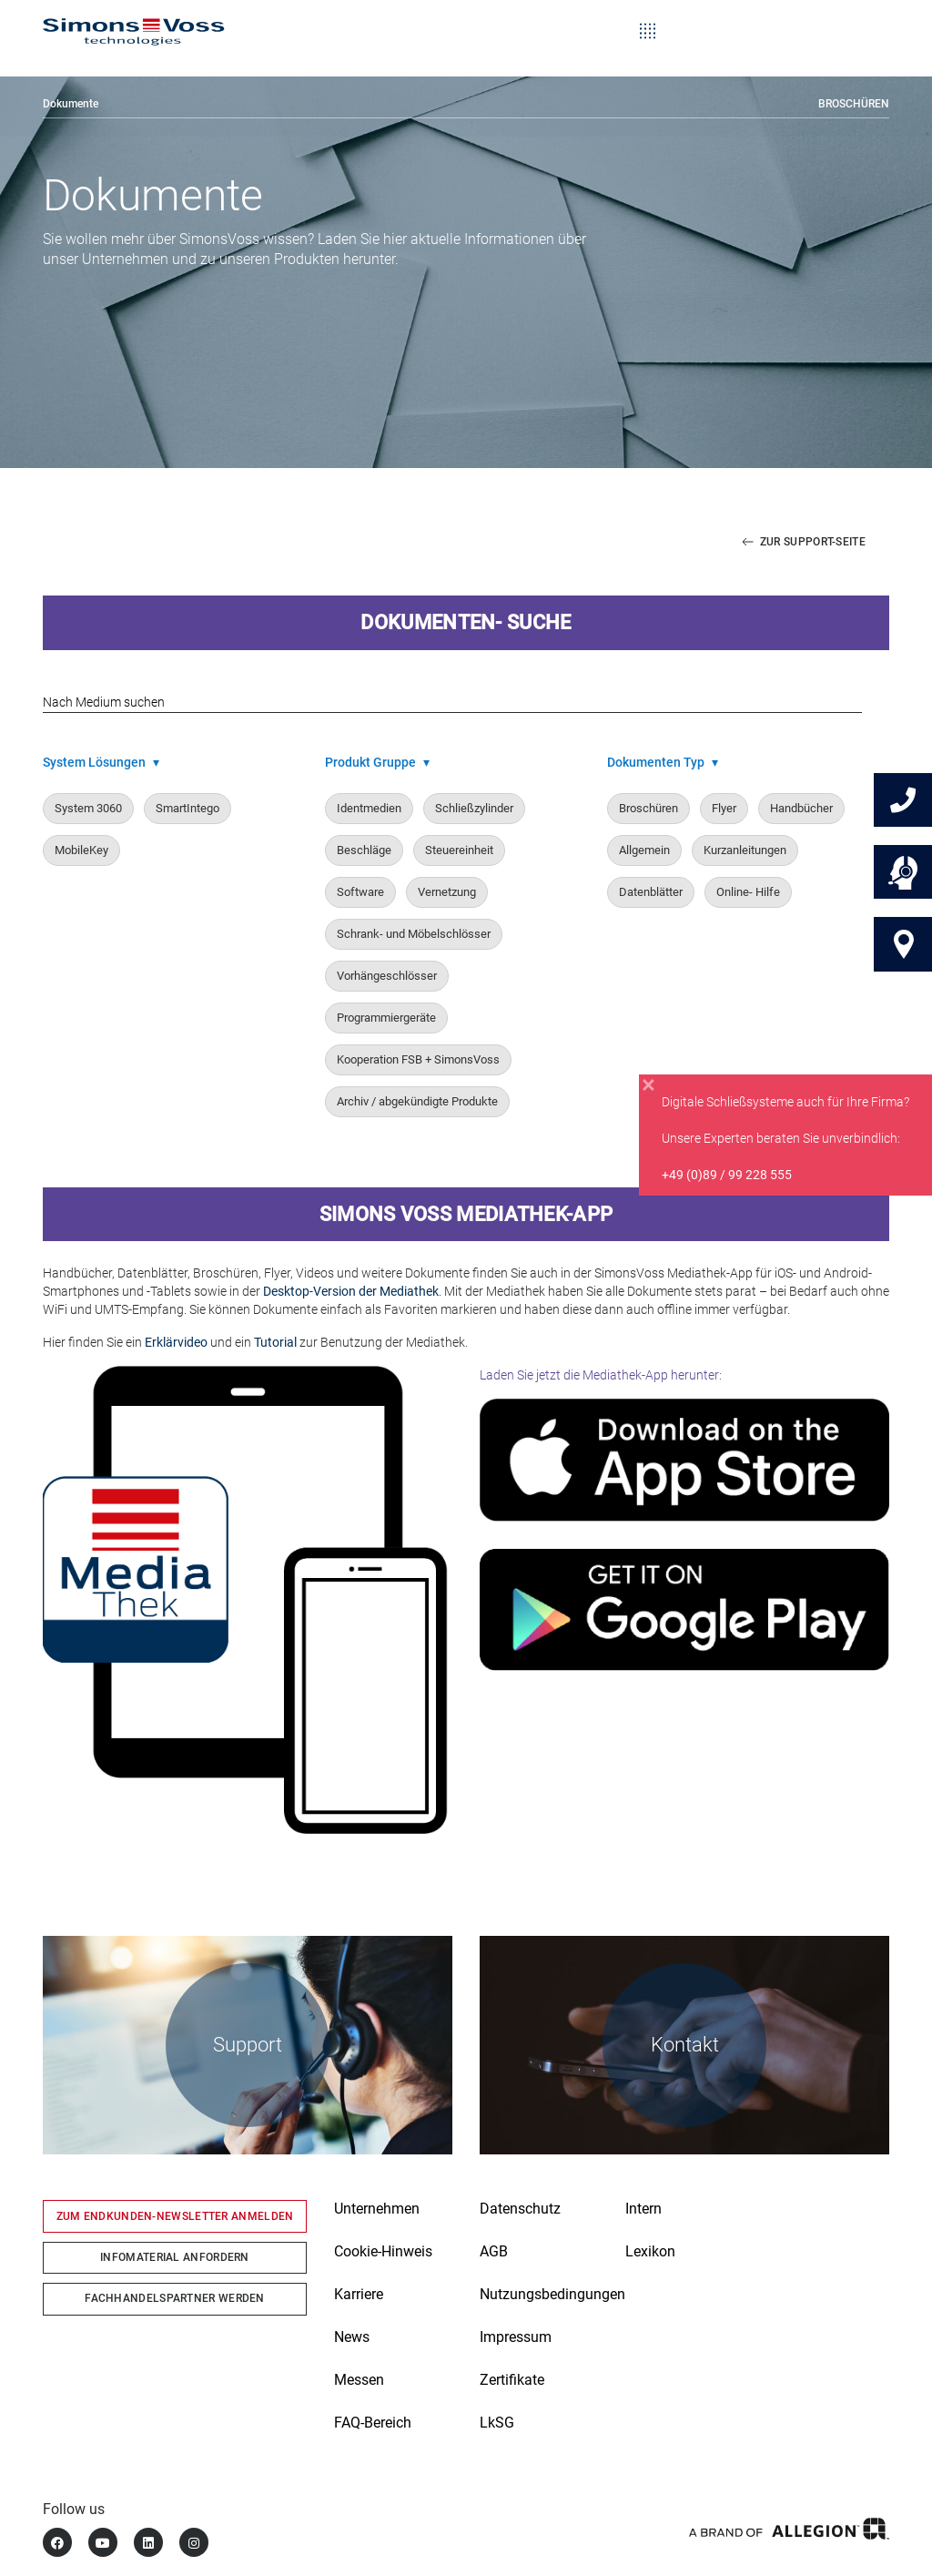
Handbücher (801, 809)
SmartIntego (187, 809)
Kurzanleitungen (745, 851)
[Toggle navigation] (647, 18)
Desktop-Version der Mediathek (351, 1292)
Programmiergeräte (386, 1018)
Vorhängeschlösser (387, 976)
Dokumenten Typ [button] (662, 763)
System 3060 (88, 809)
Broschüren (853, 104)
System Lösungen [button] (101, 763)
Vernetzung (447, 893)
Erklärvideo (176, 1343)
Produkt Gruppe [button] (377, 763)
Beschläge (364, 851)
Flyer (724, 809)
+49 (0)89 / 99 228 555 (727, 1179)
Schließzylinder (474, 809)
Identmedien (369, 809)
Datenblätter (651, 893)
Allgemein (644, 851)
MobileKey (81, 851)
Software (360, 893)
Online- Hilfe (748, 893)
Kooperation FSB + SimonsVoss (418, 1060)
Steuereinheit (459, 851)
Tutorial (275, 1343)
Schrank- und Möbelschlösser (414, 935)
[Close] (648, 1090)
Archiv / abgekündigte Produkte (417, 1102)
